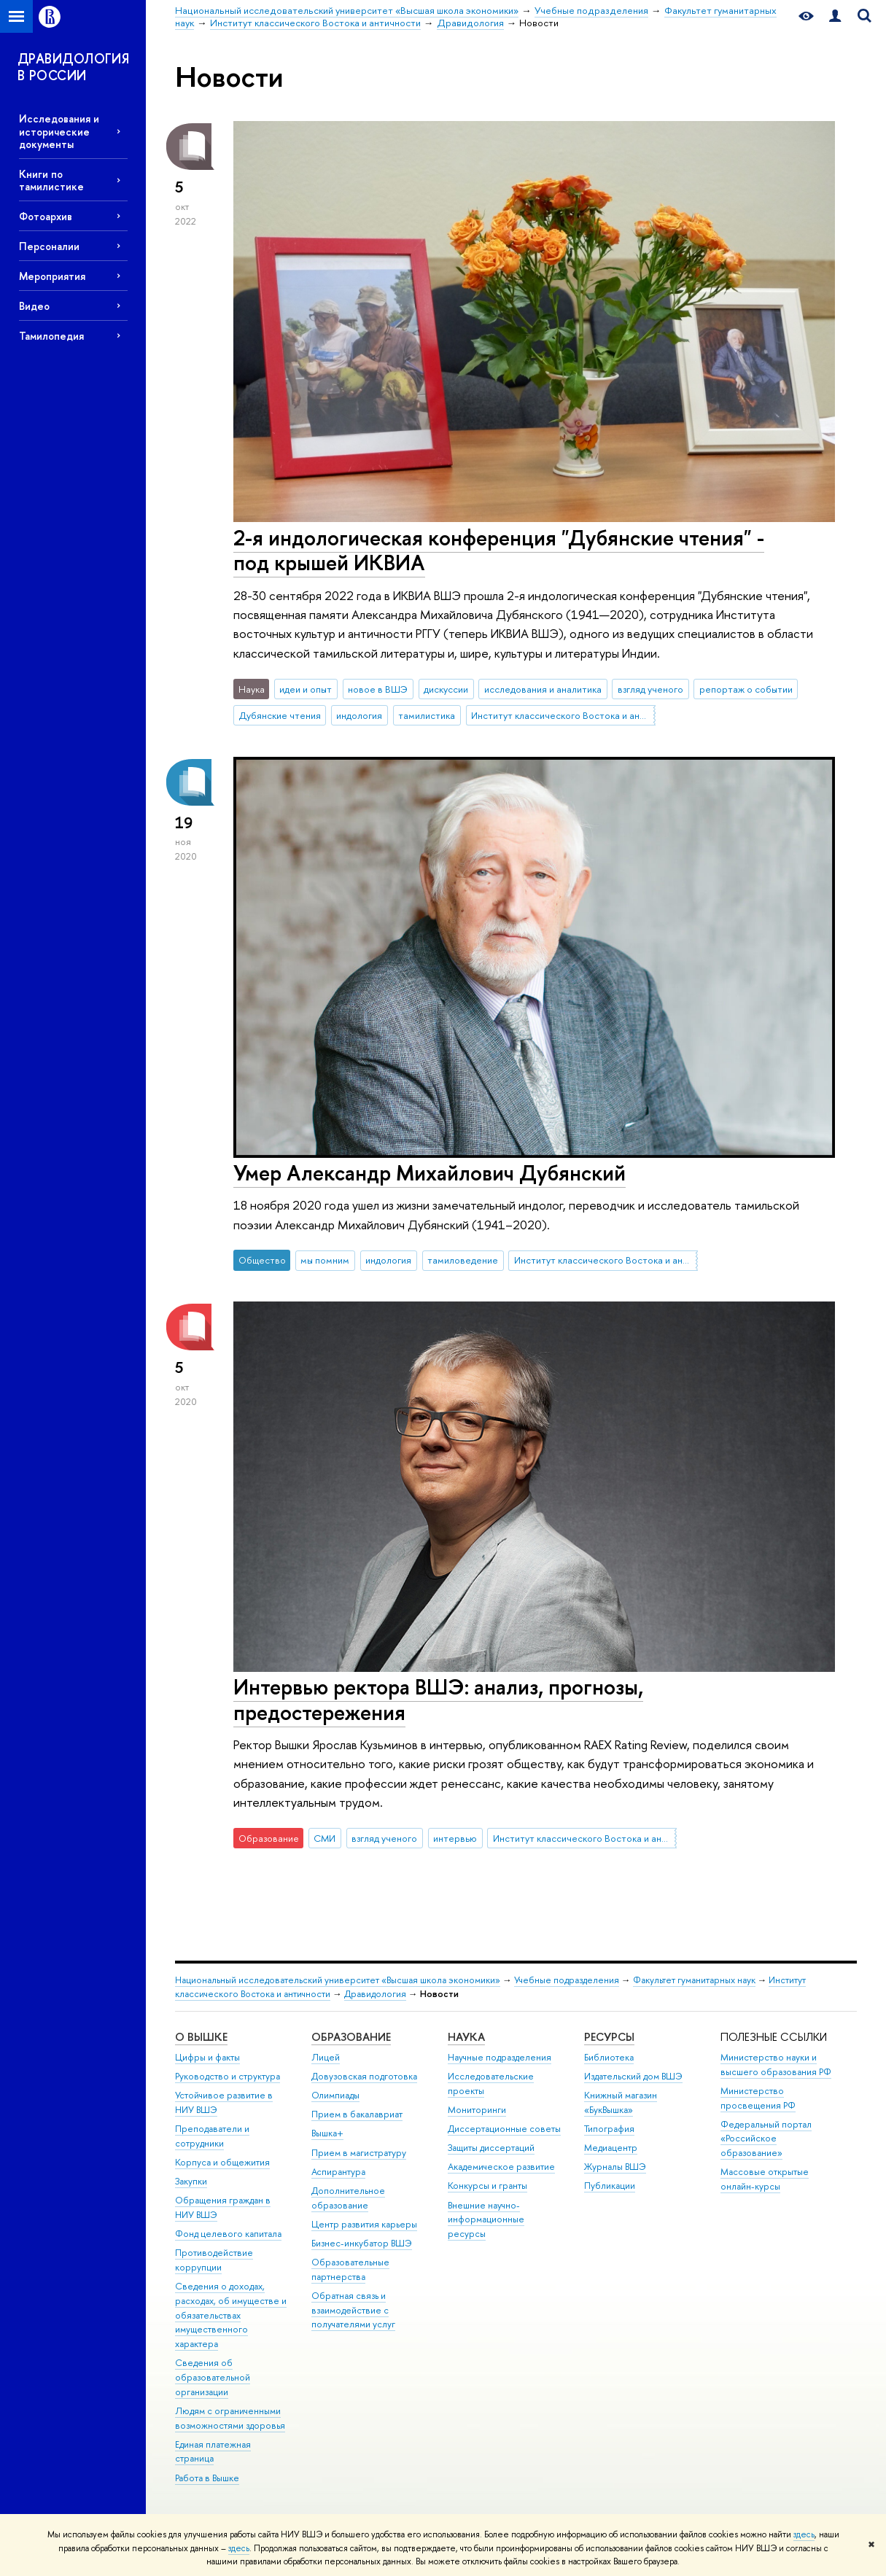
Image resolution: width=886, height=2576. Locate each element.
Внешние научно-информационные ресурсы (486, 2220)
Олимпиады (335, 2095)
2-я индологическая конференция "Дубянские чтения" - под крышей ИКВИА (498, 550)
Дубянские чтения (280, 715)
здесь (804, 2534)
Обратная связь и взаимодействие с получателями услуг (353, 2310)
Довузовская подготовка (364, 2076)
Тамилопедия (51, 336)
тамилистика (426, 715)
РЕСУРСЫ (609, 2036)
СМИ (324, 1838)
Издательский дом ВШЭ (633, 2076)
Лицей (325, 2057)
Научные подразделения (499, 2057)
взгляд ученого (650, 689)
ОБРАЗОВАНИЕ (351, 2036)
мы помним (324, 1259)
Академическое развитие (501, 2166)
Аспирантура (338, 2172)
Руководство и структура (227, 2076)
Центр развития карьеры (364, 2224)
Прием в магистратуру (358, 2153)
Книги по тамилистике (51, 180)
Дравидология (375, 1994)
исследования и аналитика (543, 689)
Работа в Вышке (207, 2478)
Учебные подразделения (566, 1980)
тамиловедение (462, 1259)
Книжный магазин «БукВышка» (620, 2102)
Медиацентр (610, 2147)
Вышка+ (327, 2133)
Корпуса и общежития (222, 2162)
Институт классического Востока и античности (563, 715)
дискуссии (446, 689)
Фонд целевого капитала (228, 2233)
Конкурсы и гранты (487, 2185)
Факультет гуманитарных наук (694, 1980)
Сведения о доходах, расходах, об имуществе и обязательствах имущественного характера (231, 2315)
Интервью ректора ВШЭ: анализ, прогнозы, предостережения (438, 1700)
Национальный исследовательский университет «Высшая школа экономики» (337, 1980)
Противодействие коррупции (214, 2259)
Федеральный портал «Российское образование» (766, 2139)
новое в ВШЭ (378, 689)
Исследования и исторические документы (59, 131)
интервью (455, 1838)
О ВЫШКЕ (201, 2036)
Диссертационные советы (504, 2128)
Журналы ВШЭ (615, 2166)
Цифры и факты (207, 2057)
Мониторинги (477, 2110)
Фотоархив (45, 216)
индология (359, 715)
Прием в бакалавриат (357, 2114)
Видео (34, 306)
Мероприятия (52, 276)
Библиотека (609, 2057)
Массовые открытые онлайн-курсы (764, 2179)
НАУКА (466, 2036)
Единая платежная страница (213, 2451)
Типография (609, 2128)
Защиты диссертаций (491, 2147)
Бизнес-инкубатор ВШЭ (361, 2243)
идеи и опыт (305, 689)
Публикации (609, 2185)
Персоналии (49, 246)
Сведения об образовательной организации (212, 2377)
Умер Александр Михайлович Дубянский (429, 1173)
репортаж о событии (746, 689)
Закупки (191, 2181)
